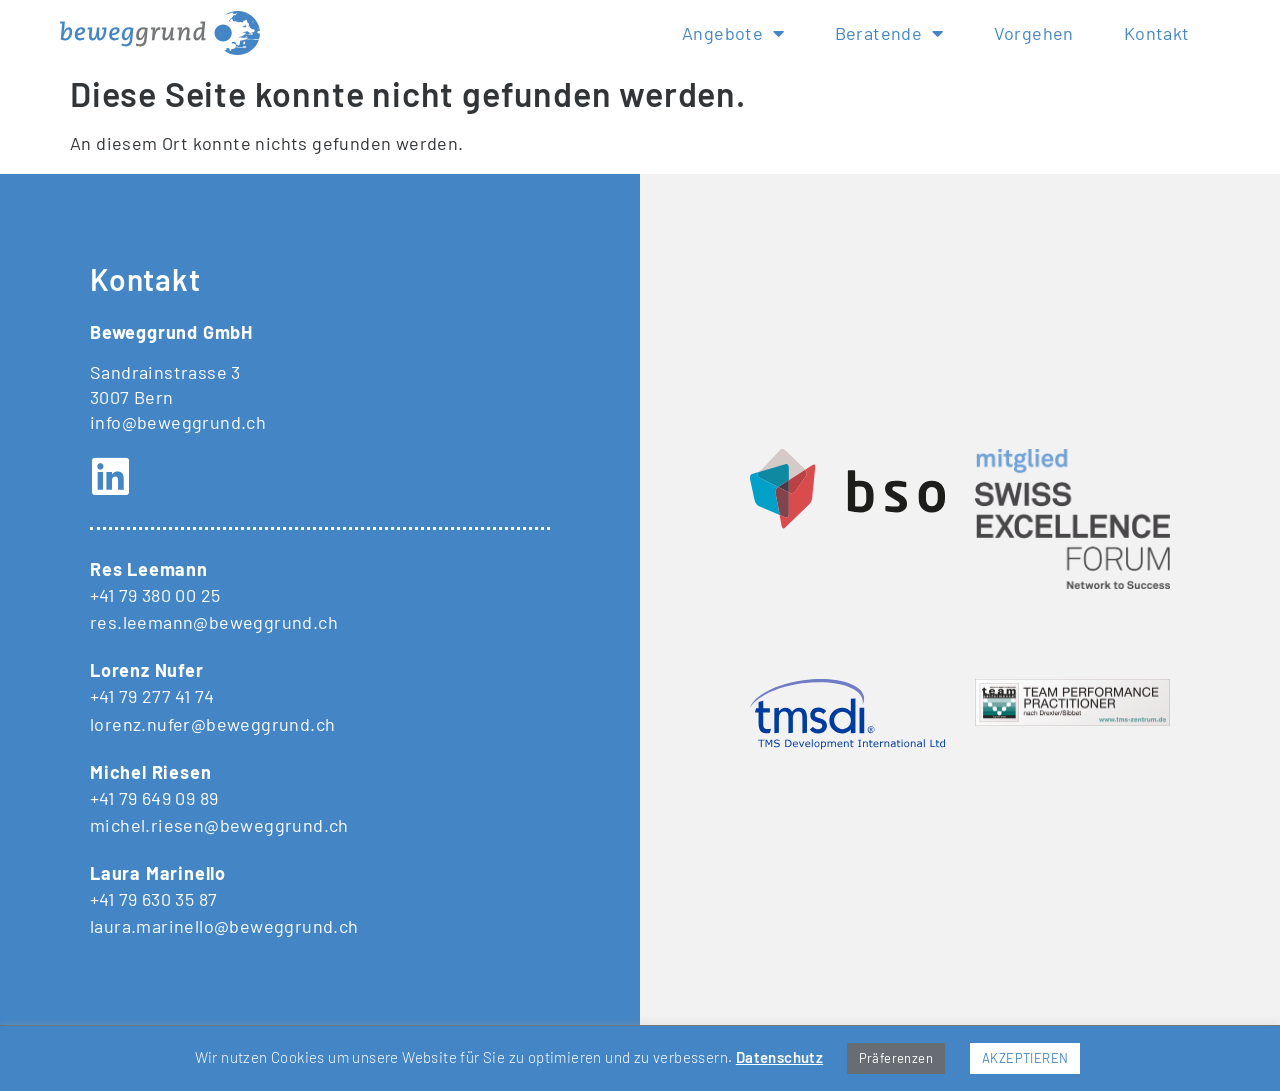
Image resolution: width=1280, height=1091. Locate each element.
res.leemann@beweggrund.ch (214, 622)
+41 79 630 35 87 (153, 899)
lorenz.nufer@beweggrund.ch (212, 724)
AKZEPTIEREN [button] (1025, 1058)
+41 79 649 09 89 (154, 798)
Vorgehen (1034, 33)
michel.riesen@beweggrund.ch (219, 825)
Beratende (889, 33)
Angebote (733, 33)
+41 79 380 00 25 (155, 595)
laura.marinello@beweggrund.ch (224, 926)
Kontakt (1157, 33)
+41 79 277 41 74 (152, 696)
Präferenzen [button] (896, 1058)
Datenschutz (779, 1057)
